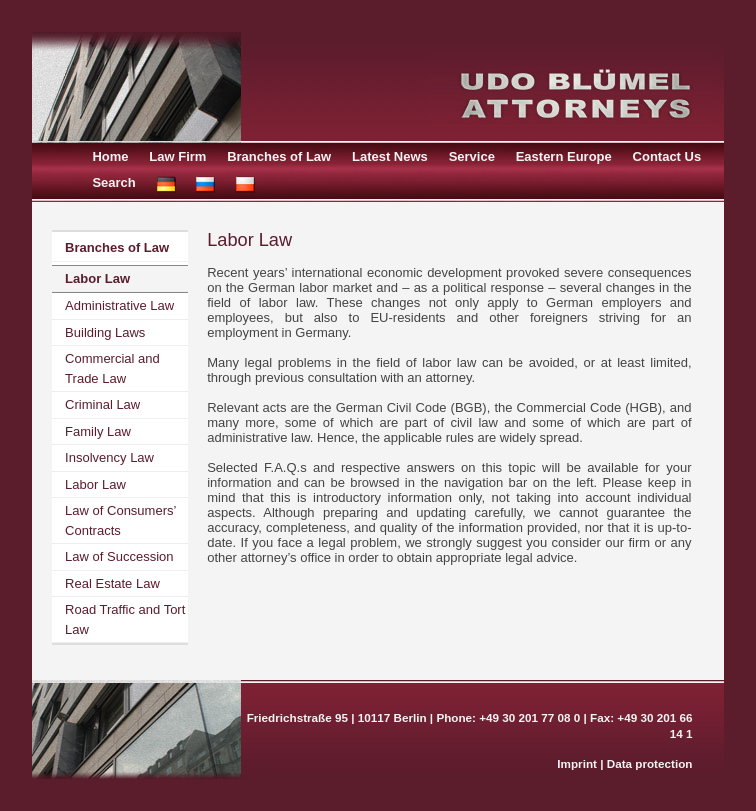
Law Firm (177, 156)
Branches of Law (279, 156)
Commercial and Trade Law (112, 368)
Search (113, 182)
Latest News (390, 156)
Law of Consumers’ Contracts (120, 520)
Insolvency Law (109, 457)
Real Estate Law (112, 583)
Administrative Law (119, 305)
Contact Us (667, 156)
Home (110, 156)
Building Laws (105, 332)
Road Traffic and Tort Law (125, 619)
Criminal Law (102, 404)
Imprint (577, 763)
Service (472, 156)
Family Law (98, 431)
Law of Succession (119, 556)
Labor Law (97, 278)
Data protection (650, 763)
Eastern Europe (564, 156)
